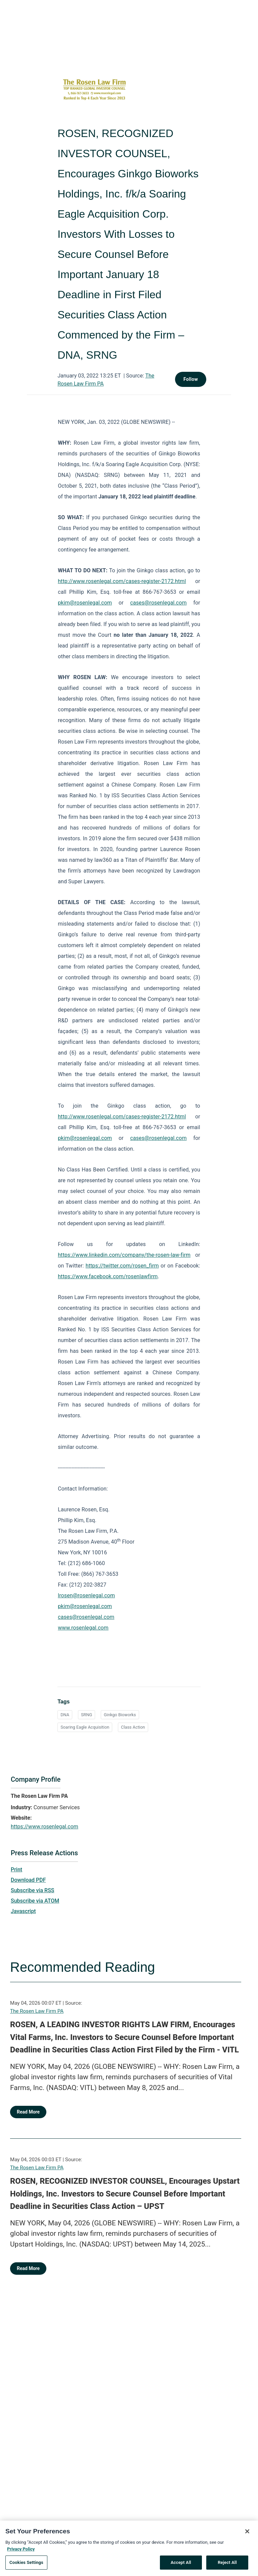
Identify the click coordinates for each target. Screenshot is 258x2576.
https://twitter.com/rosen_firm (122, 1265)
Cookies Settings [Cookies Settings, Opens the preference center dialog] (26, 2564)
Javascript (23, 1911)
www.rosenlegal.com (83, 1628)
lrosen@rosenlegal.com (86, 1595)
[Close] (247, 2533)
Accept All (181, 2564)
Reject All (227, 2564)
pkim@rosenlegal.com (85, 602)
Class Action (133, 1727)
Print (16, 1869)
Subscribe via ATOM (35, 1901)
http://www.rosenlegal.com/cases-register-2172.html (122, 581)
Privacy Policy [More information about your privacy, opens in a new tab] (21, 2550)
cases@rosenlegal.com (158, 602)
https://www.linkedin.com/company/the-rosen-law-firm (124, 1255)
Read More (28, 2112)
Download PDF (28, 1880)
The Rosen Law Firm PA (36, 2011)
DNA (64, 1714)
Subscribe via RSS (32, 1890)
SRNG (86, 1714)
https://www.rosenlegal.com (44, 1826)
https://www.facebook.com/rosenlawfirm (108, 1276)
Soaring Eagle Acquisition (84, 1727)
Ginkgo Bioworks (120, 1714)
